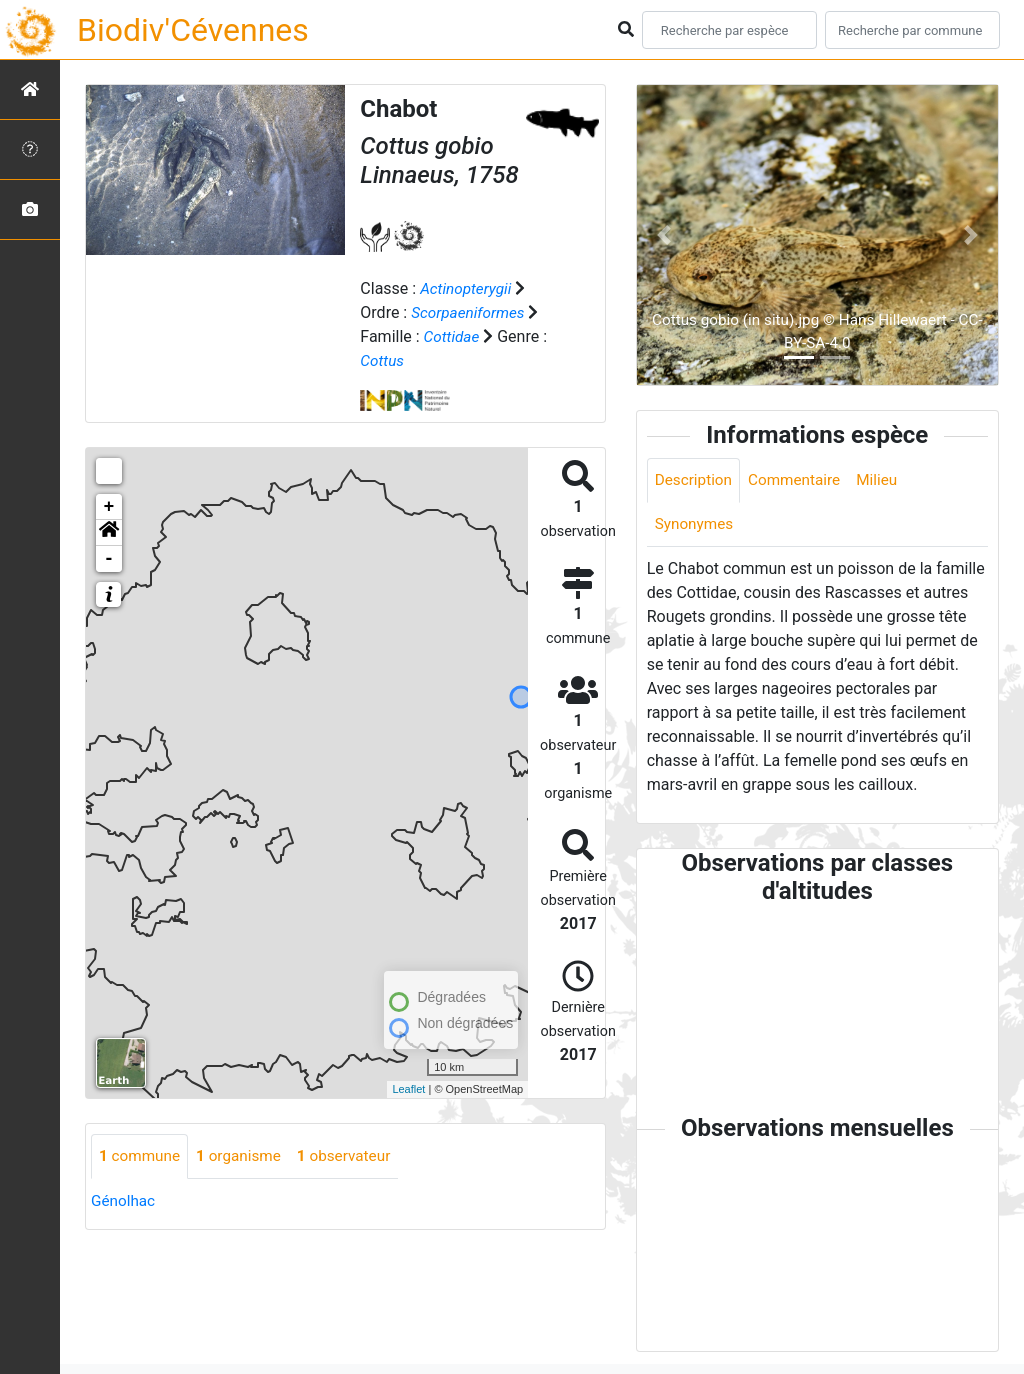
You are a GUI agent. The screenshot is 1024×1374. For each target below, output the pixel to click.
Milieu (885, 480)
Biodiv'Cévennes (193, 30)
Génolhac (124, 1200)
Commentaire (800, 480)
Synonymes (696, 525)
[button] (109, 532)
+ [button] (109, 506)
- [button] (109, 558)
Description (695, 480)
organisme (244, 1155)
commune (141, 1155)
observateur (354, 1155)
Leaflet (408, 1089)
